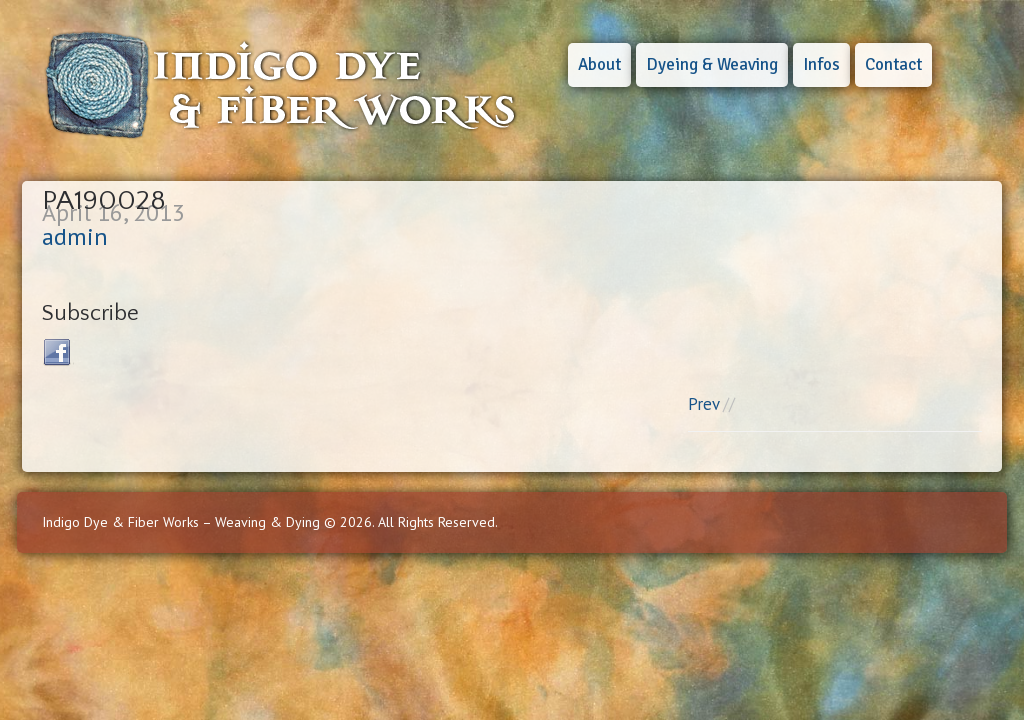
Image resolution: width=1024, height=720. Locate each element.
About (599, 64)
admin (75, 236)
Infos (821, 64)
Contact (893, 64)
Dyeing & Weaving (712, 64)
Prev (703, 404)
